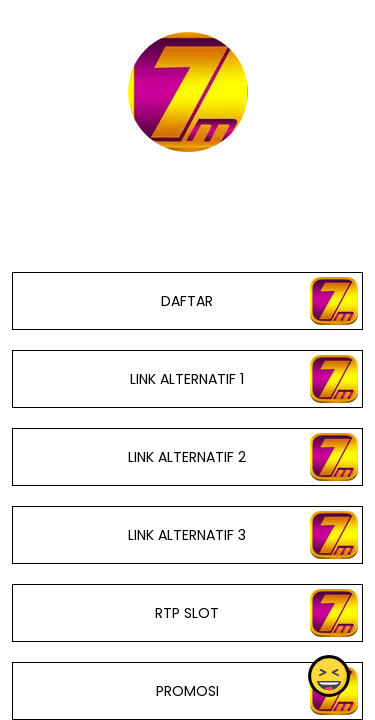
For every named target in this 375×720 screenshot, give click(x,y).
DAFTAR (187, 301)
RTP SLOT (187, 613)
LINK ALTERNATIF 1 (187, 379)
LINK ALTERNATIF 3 (187, 535)
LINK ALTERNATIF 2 (187, 457)
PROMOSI (187, 691)
